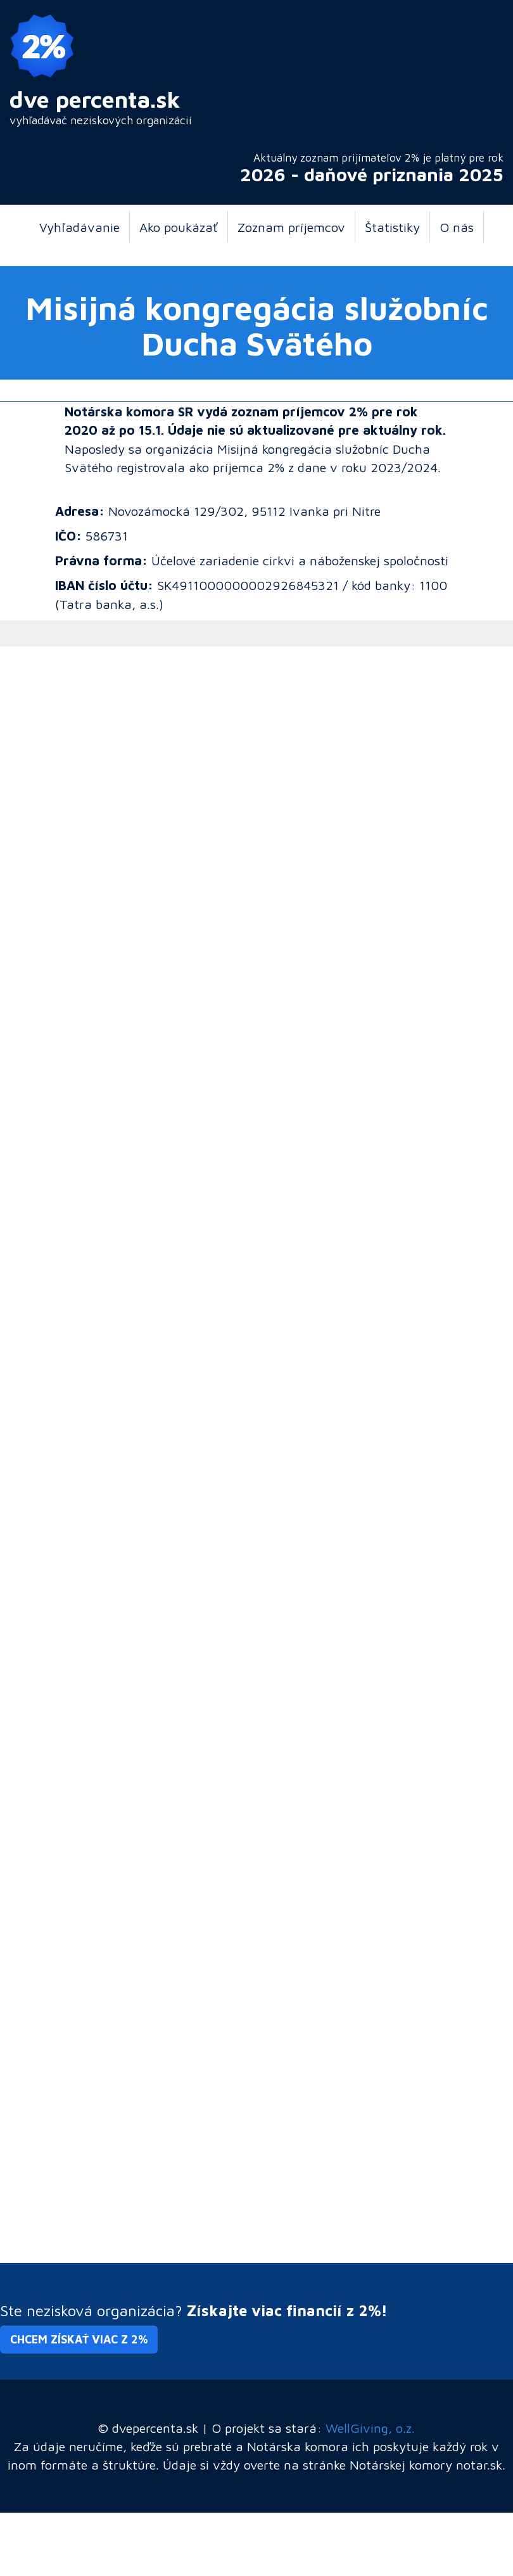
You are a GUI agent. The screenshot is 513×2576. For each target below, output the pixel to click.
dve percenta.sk (95, 99)
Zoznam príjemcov (291, 226)
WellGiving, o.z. (370, 2427)
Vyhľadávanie (79, 226)
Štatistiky (392, 226)
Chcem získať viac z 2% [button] (79, 2339)
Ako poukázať (178, 226)
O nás (457, 226)
